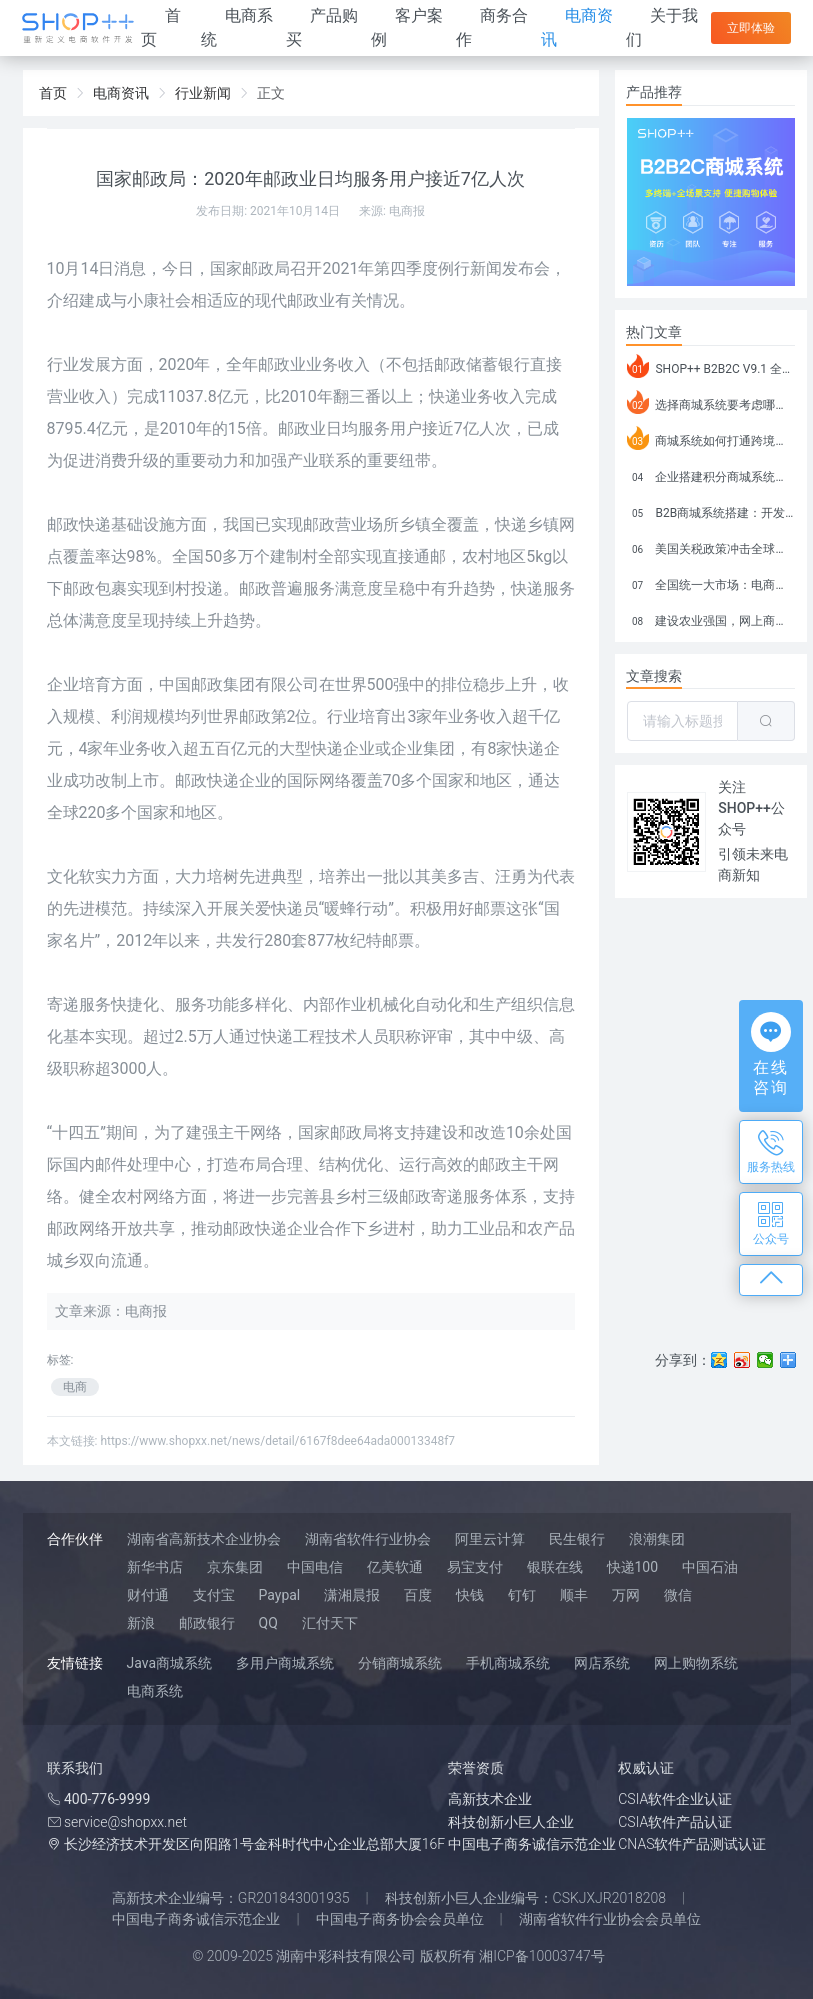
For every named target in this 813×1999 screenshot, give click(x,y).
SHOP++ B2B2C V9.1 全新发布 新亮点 (711, 366)
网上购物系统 (696, 1663)
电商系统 (155, 1691)
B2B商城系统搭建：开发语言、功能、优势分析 (711, 510)
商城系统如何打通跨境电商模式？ (711, 438)
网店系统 (602, 1663)
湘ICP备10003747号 (542, 1956)
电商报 (407, 211)
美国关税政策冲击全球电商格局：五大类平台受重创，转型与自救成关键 (711, 546)
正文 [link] (271, 93)
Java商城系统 (170, 1663)
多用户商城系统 (285, 1663)
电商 (75, 1387)
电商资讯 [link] (121, 93)
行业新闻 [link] (203, 93)
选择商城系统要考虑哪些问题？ (711, 402)
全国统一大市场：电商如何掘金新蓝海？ (711, 582)
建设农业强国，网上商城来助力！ (711, 618)
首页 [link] (53, 93)
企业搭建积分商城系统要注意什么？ (711, 474)
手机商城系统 (508, 1663)
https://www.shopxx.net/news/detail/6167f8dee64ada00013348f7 (277, 1441)
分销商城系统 (400, 1663)
